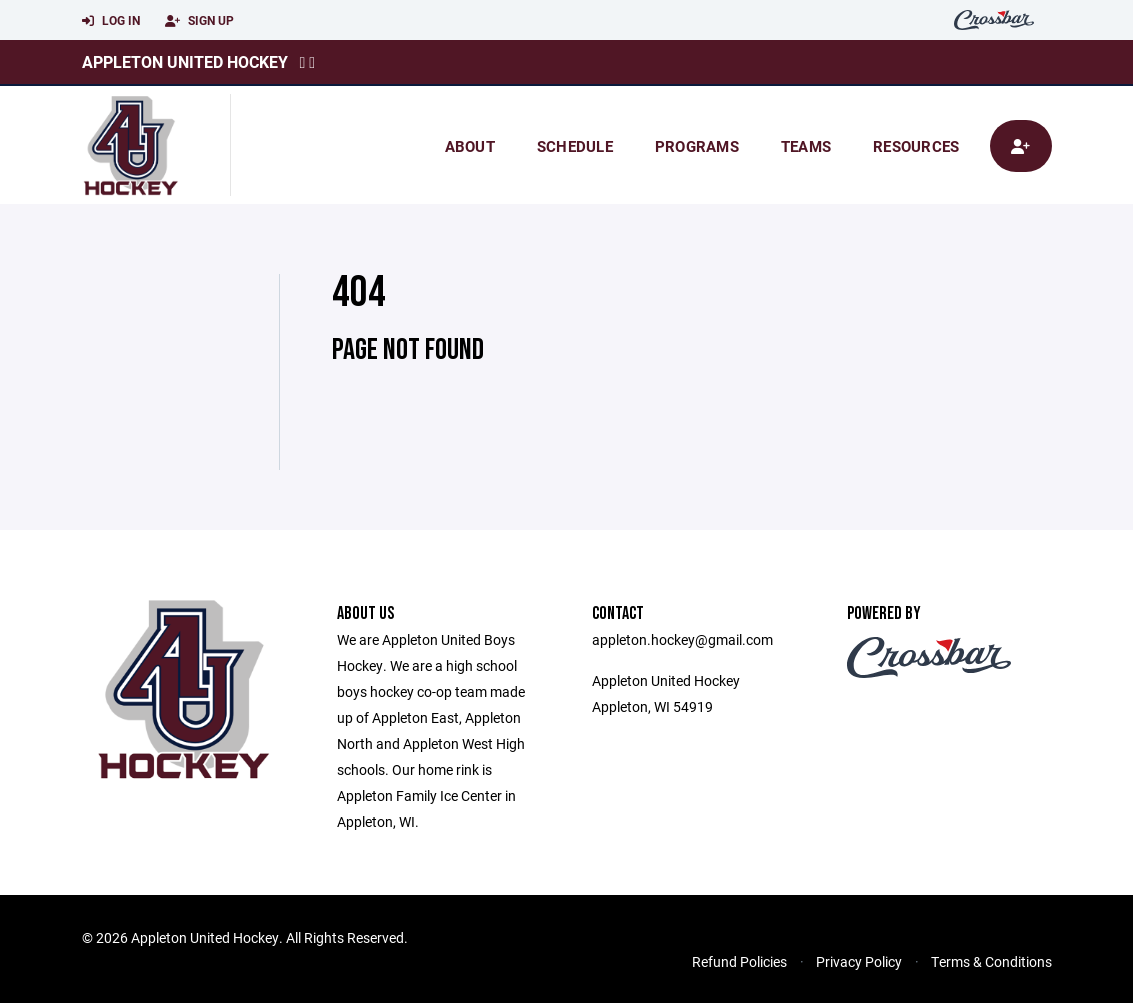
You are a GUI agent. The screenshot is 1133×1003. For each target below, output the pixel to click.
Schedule (575, 146)
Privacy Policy (859, 961)
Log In (111, 21)
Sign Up (199, 21)
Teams (806, 146)
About (470, 146)
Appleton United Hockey (185, 61)
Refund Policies (739, 961)
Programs (697, 146)
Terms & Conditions (991, 961)
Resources (916, 146)
